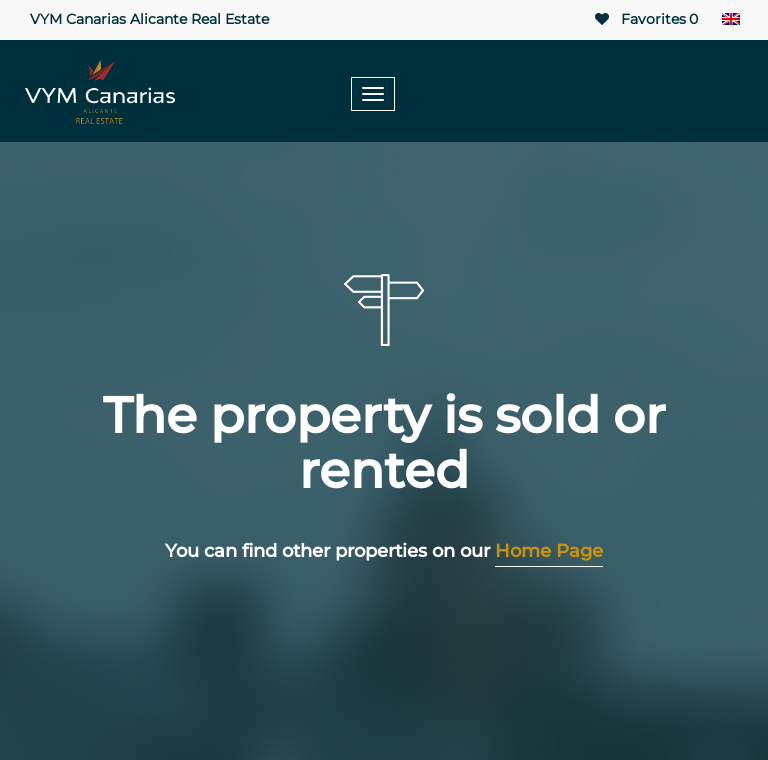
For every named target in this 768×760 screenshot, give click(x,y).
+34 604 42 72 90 (667, 61)
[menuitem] (730, 20)
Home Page (549, 551)
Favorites (645, 19)
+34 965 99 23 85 (494, 61)
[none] (730, 20)
